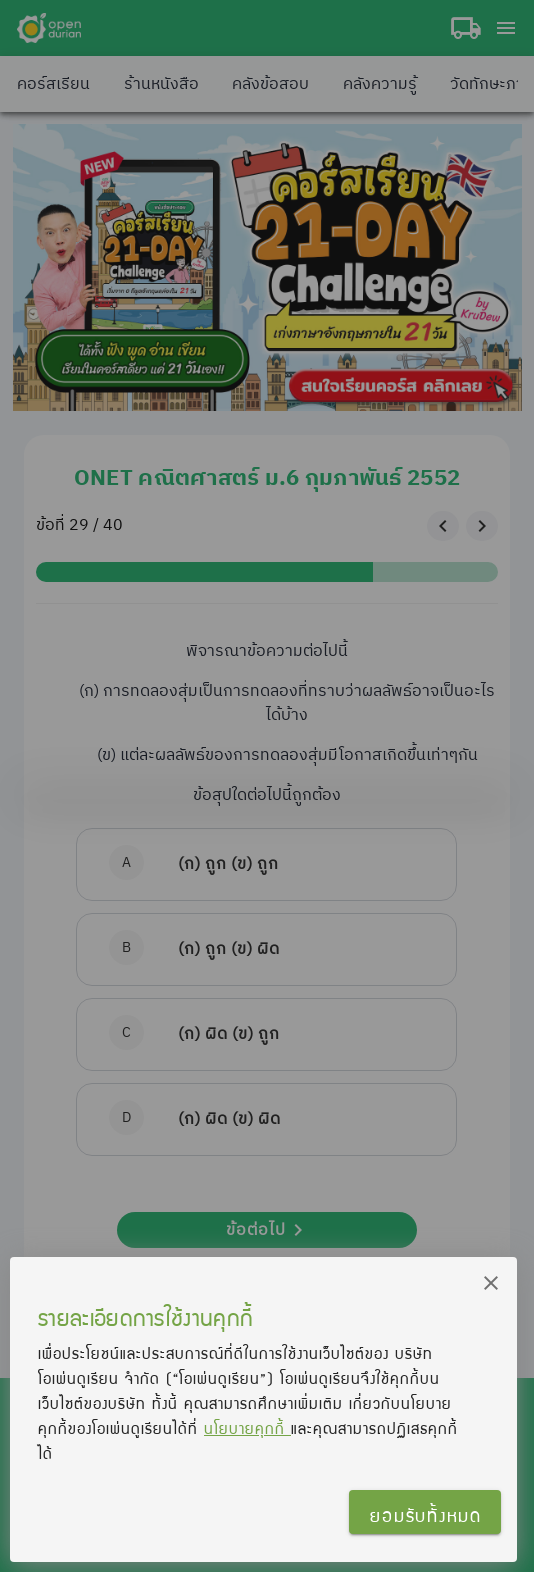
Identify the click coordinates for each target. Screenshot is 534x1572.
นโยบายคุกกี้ (247, 1428)
